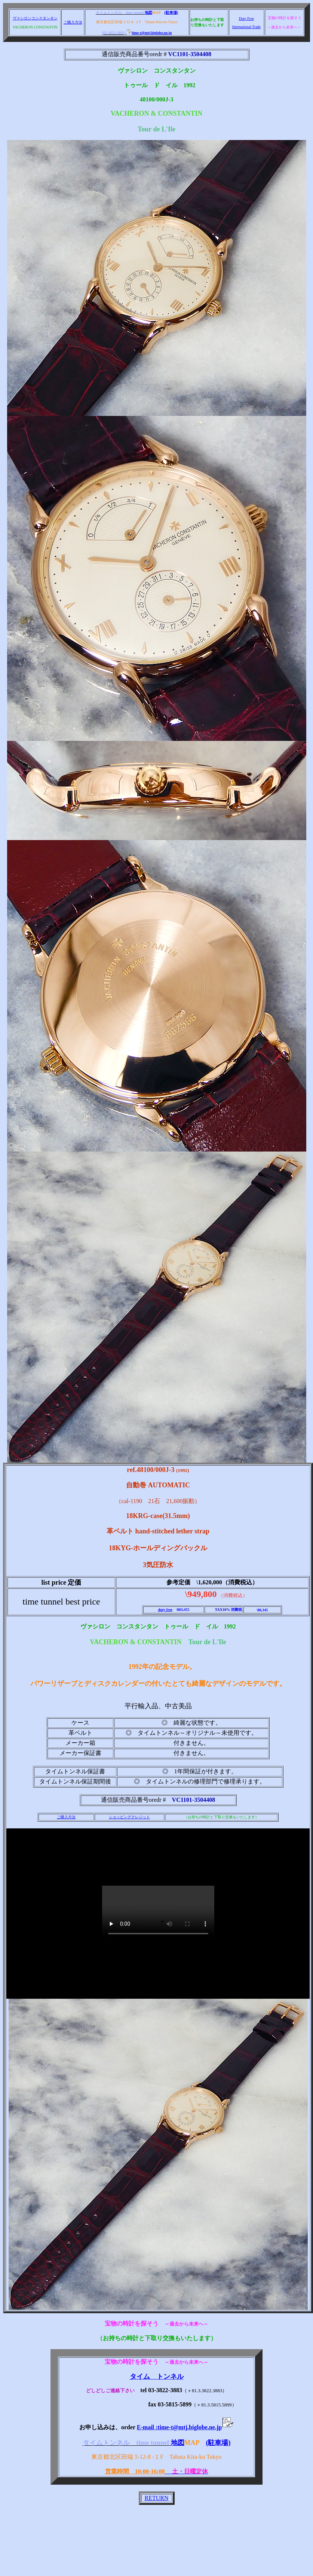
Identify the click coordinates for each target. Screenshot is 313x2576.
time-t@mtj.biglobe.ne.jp (149, 33)
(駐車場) (171, 12)
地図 (148, 12)
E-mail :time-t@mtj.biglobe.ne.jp (185, 2427)
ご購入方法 (73, 22)
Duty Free (246, 18)
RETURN (157, 2498)
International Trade (246, 27)
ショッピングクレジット (129, 1817)
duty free (165, 1610)
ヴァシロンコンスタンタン (35, 18)
